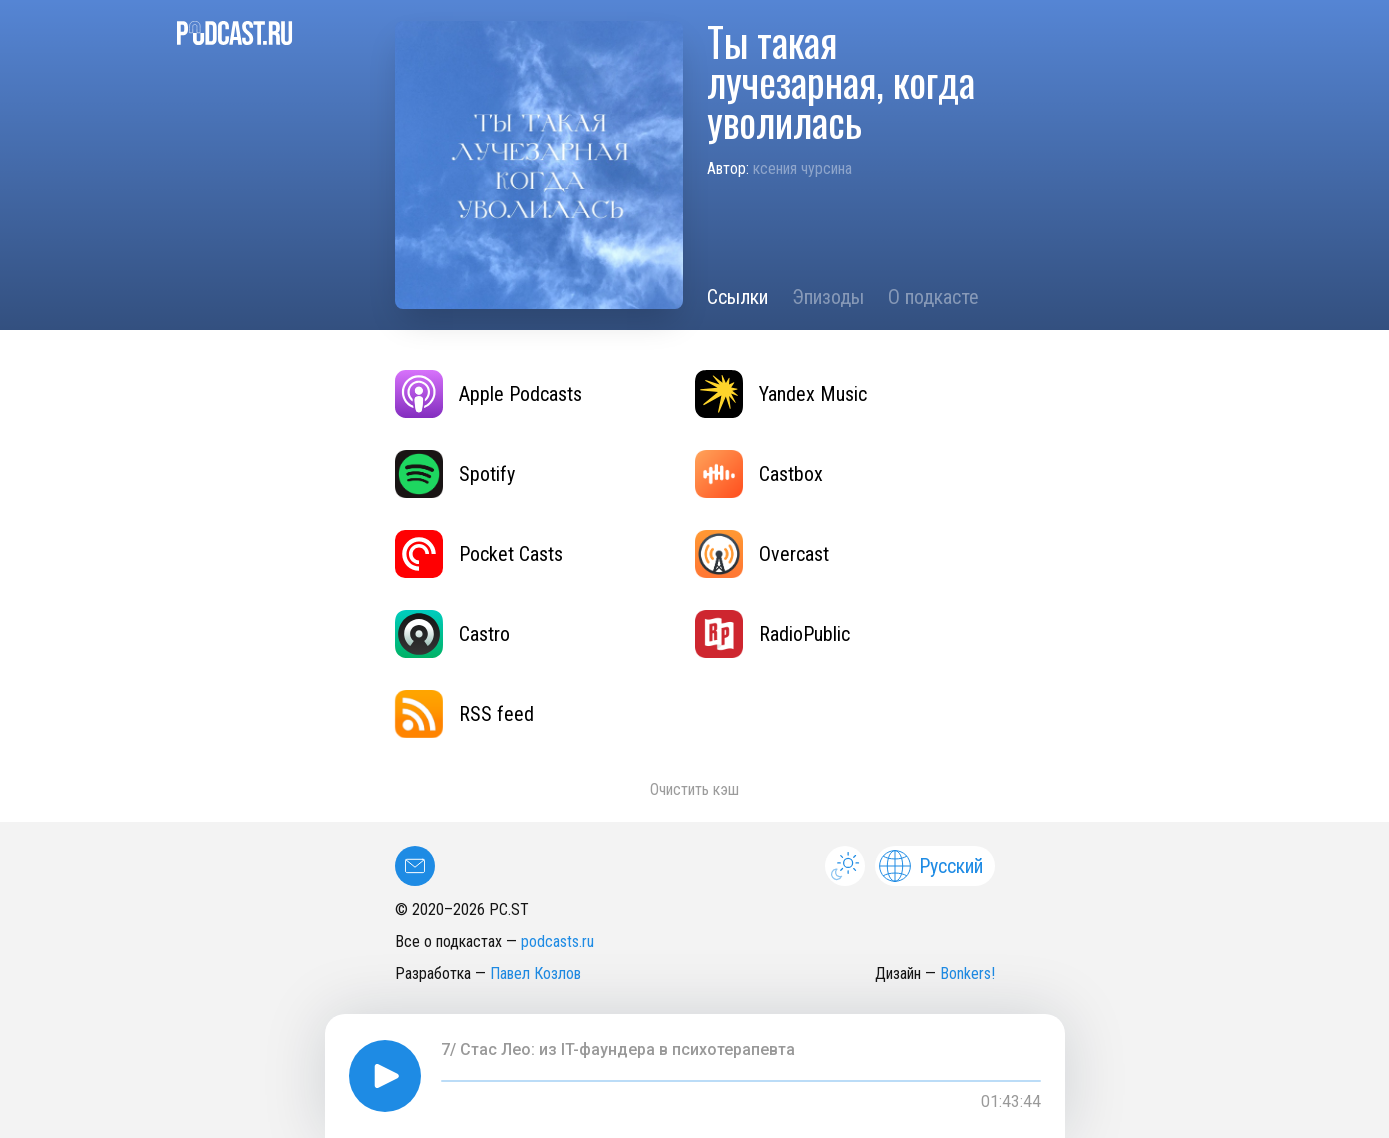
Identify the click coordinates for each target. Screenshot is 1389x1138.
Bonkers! (967, 973)
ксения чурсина (802, 168)
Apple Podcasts (488, 394)
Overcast (762, 554)
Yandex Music (781, 394)
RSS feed (464, 714)
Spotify (455, 474)
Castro (452, 634)
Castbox (759, 474)
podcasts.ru (557, 941)
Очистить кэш (694, 789)
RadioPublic (772, 634)
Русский (931, 866)
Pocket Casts (479, 554)
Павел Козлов (535, 973)
